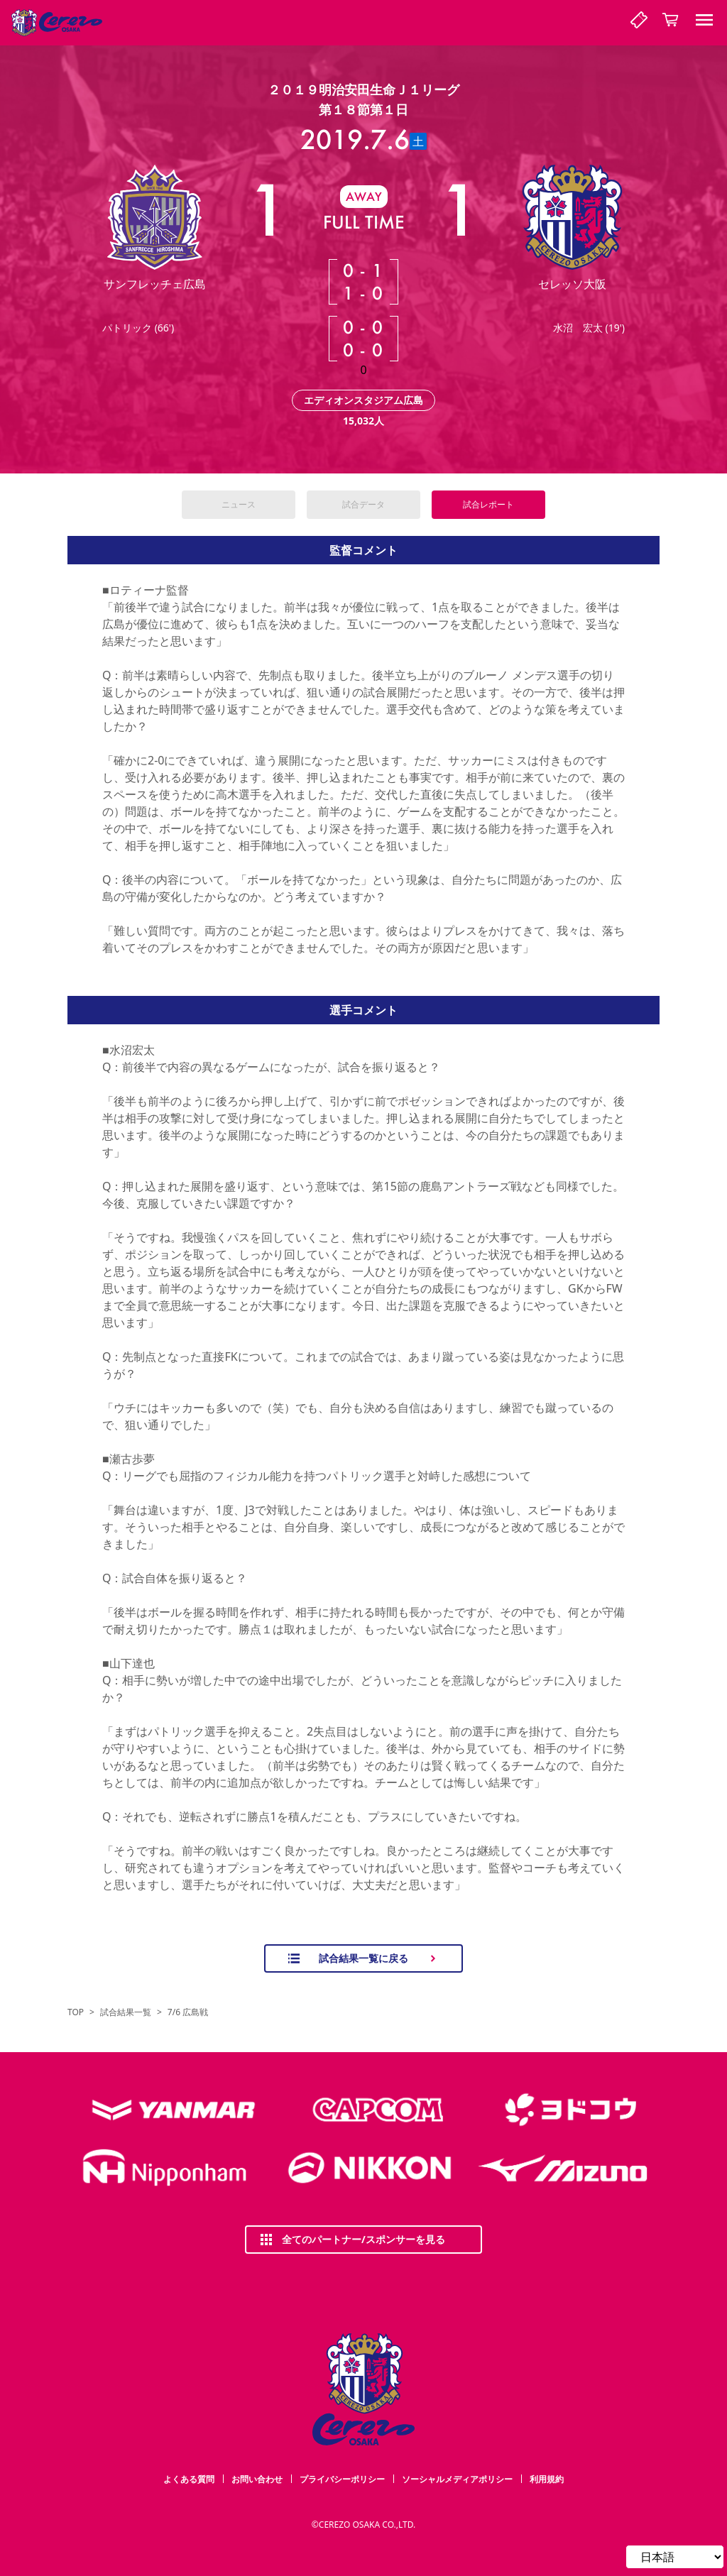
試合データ (363, 504)
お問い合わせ (257, 2479)
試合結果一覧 (125, 2012)
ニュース (239, 504)
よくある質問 (188, 2479)
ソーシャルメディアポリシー (457, 2479)
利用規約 (547, 2479)
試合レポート (488, 504)
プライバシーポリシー (342, 2479)
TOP (75, 2012)
